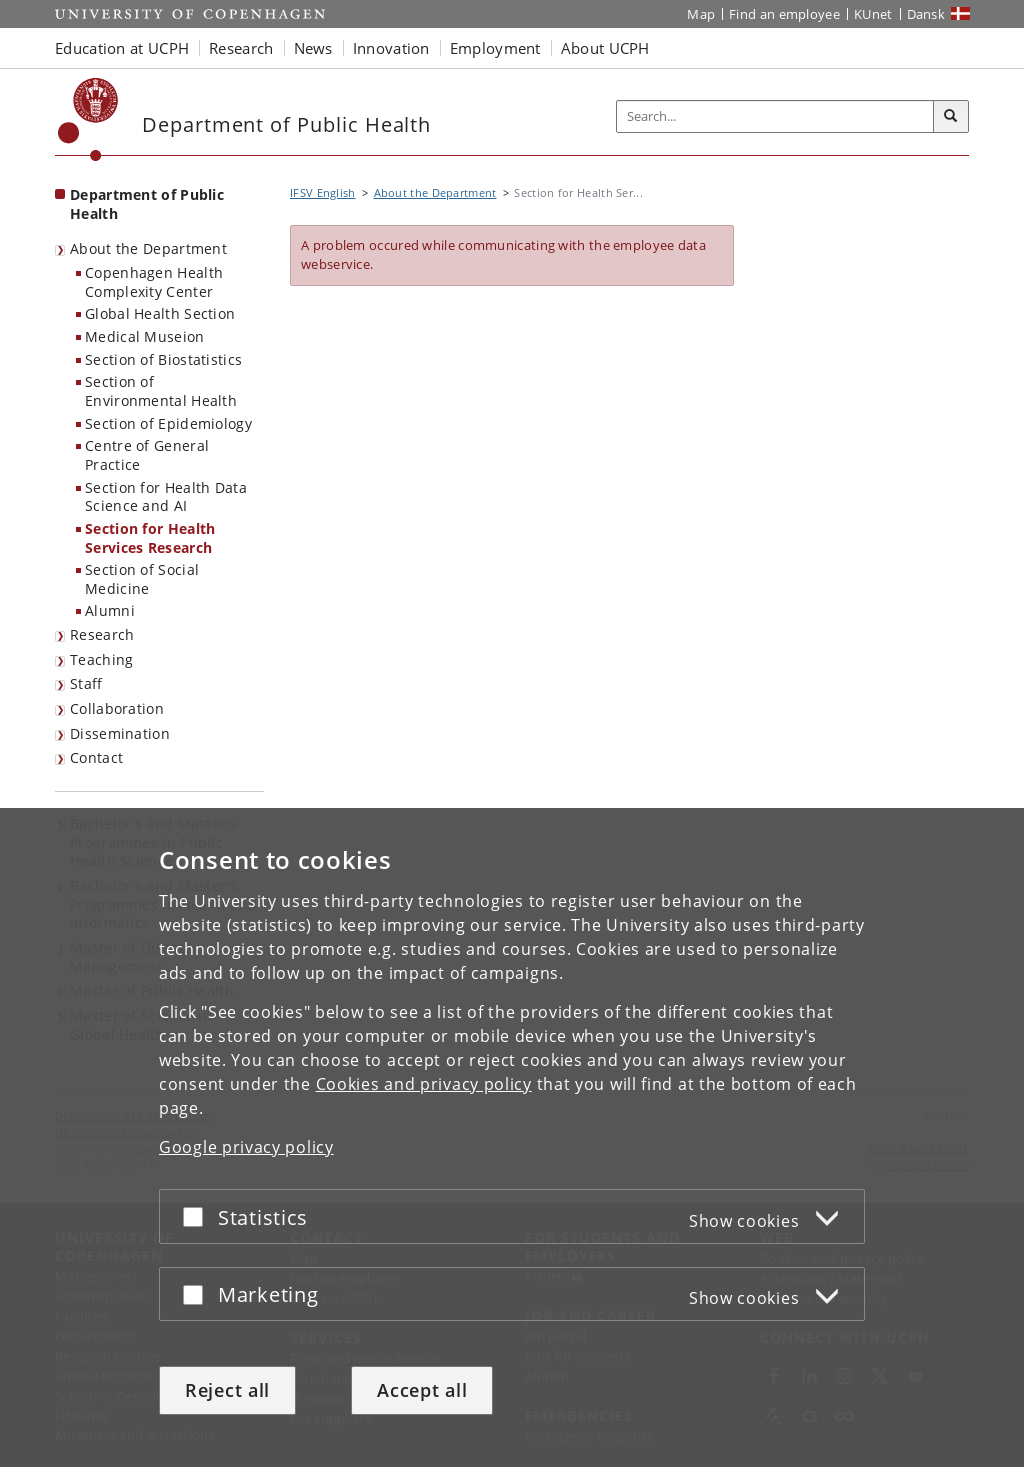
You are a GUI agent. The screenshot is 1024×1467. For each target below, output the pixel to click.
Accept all (422, 1390)
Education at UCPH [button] (122, 48)
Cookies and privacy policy (424, 1084)
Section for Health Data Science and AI (166, 497)
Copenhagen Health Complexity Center (154, 282)
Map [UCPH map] (701, 14)
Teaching (101, 659)
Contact (96, 757)
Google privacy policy (246, 1147)
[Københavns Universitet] (88, 119)
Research (102, 634)
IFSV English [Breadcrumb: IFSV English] (323, 192)
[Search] (951, 117)
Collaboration (117, 708)
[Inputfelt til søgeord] (775, 116)
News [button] (313, 48)
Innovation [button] (391, 48)
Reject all (227, 1390)
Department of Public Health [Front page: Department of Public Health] (147, 204)
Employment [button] (495, 48)
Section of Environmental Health (161, 391)
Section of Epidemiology (168, 423)
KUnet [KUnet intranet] (873, 14)
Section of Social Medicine (142, 579)
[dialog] (512, 1137)
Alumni (110, 610)
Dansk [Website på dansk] (926, 14)
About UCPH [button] (605, 48)
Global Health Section (160, 313)
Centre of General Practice (147, 455)
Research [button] (241, 48)
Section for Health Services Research (150, 538)
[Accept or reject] (198, 1216)
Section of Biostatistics (163, 359)
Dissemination (120, 733)
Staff (86, 683)
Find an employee (784, 14)
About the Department (148, 248)
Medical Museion (145, 336)
